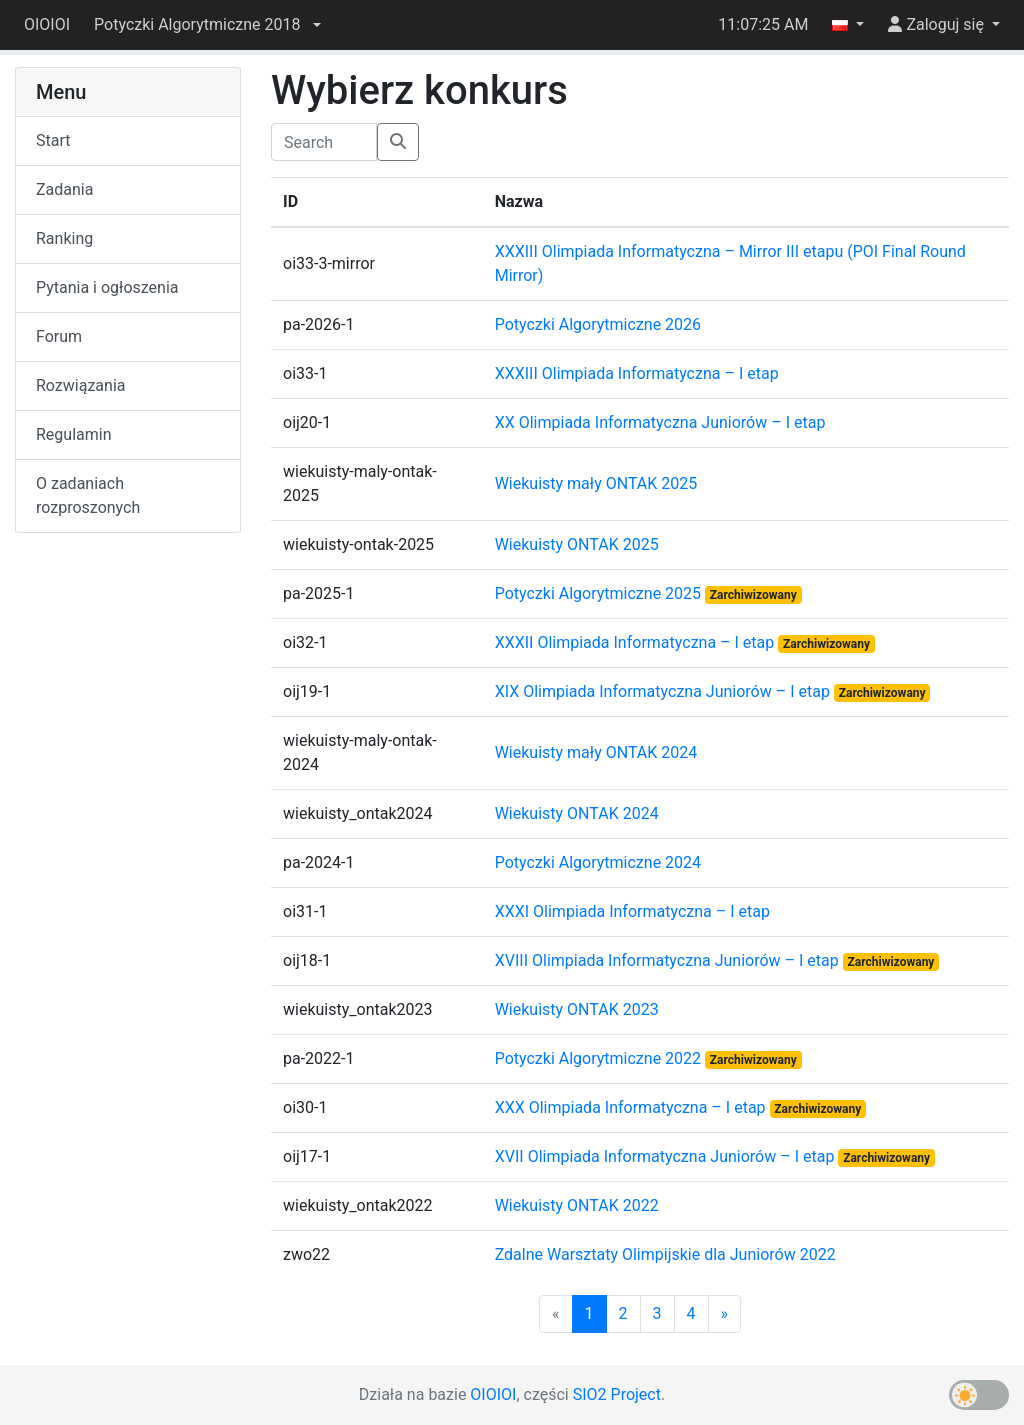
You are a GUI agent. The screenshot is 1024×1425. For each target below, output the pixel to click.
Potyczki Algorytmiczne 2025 (600, 593)
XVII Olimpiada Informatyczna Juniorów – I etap (667, 1156)
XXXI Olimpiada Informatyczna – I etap (632, 911)
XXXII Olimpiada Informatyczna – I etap (637, 642)
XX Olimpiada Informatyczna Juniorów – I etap (660, 422)
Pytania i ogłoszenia (107, 287)
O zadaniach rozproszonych (88, 495)
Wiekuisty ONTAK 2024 (577, 813)
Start (53, 140)
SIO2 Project (617, 1394)
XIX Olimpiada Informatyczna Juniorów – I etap (664, 691)
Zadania (64, 189)
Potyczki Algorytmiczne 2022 (600, 1058)
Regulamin (74, 434)
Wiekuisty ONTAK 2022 (577, 1205)
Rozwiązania (80, 385)
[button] (207, 25)
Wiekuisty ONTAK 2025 (577, 544)
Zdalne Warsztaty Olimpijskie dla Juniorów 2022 (665, 1254)
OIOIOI (47, 24)
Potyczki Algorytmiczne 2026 (598, 324)
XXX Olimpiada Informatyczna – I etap (632, 1107)
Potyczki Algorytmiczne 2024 (598, 862)
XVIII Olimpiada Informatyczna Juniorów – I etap (669, 960)
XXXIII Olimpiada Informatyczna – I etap (637, 373)
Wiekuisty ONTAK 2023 (577, 1009)
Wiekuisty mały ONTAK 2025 (596, 483)
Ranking (64, 238)
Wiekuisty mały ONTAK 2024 (596, 752)
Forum (59, 336)
